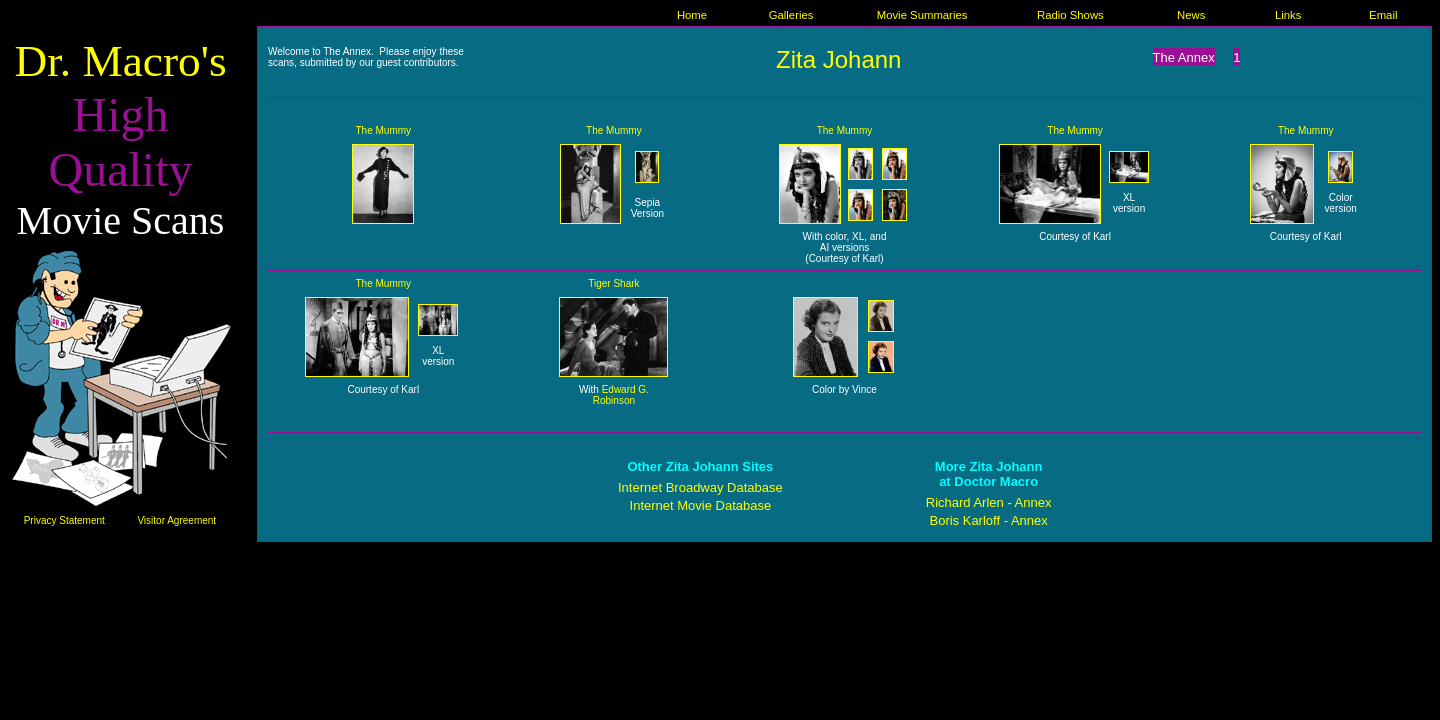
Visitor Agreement (176, 520)
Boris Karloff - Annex (988, 520)
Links (1288, 15)
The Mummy (384, 130)
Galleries (791, 15)
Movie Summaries (922, 15)
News (1191, 15)
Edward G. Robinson (621, 395)
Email (1383, 15)
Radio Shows (1070, 15)
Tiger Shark (613, 283)
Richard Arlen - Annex (989, 502)
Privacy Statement (64, 520)
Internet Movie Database (701, 505)
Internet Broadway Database (700, 487)
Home (692, 15)
